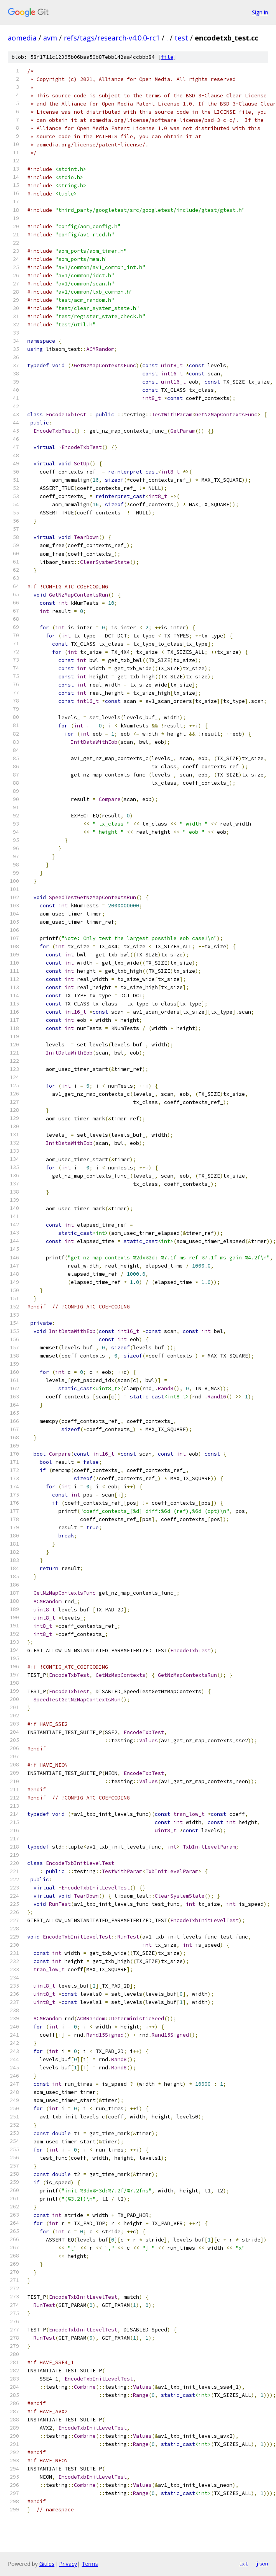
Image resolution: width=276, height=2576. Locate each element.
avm (50, 37)
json (262, 2563)
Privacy (68, 2563)
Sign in (260, 12)
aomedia (22, 37)
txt (243, 2563)
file (167, 57)
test (181, 37)
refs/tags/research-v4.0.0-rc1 (112, 37)
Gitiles (46, 2563)
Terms (90, 2563)
